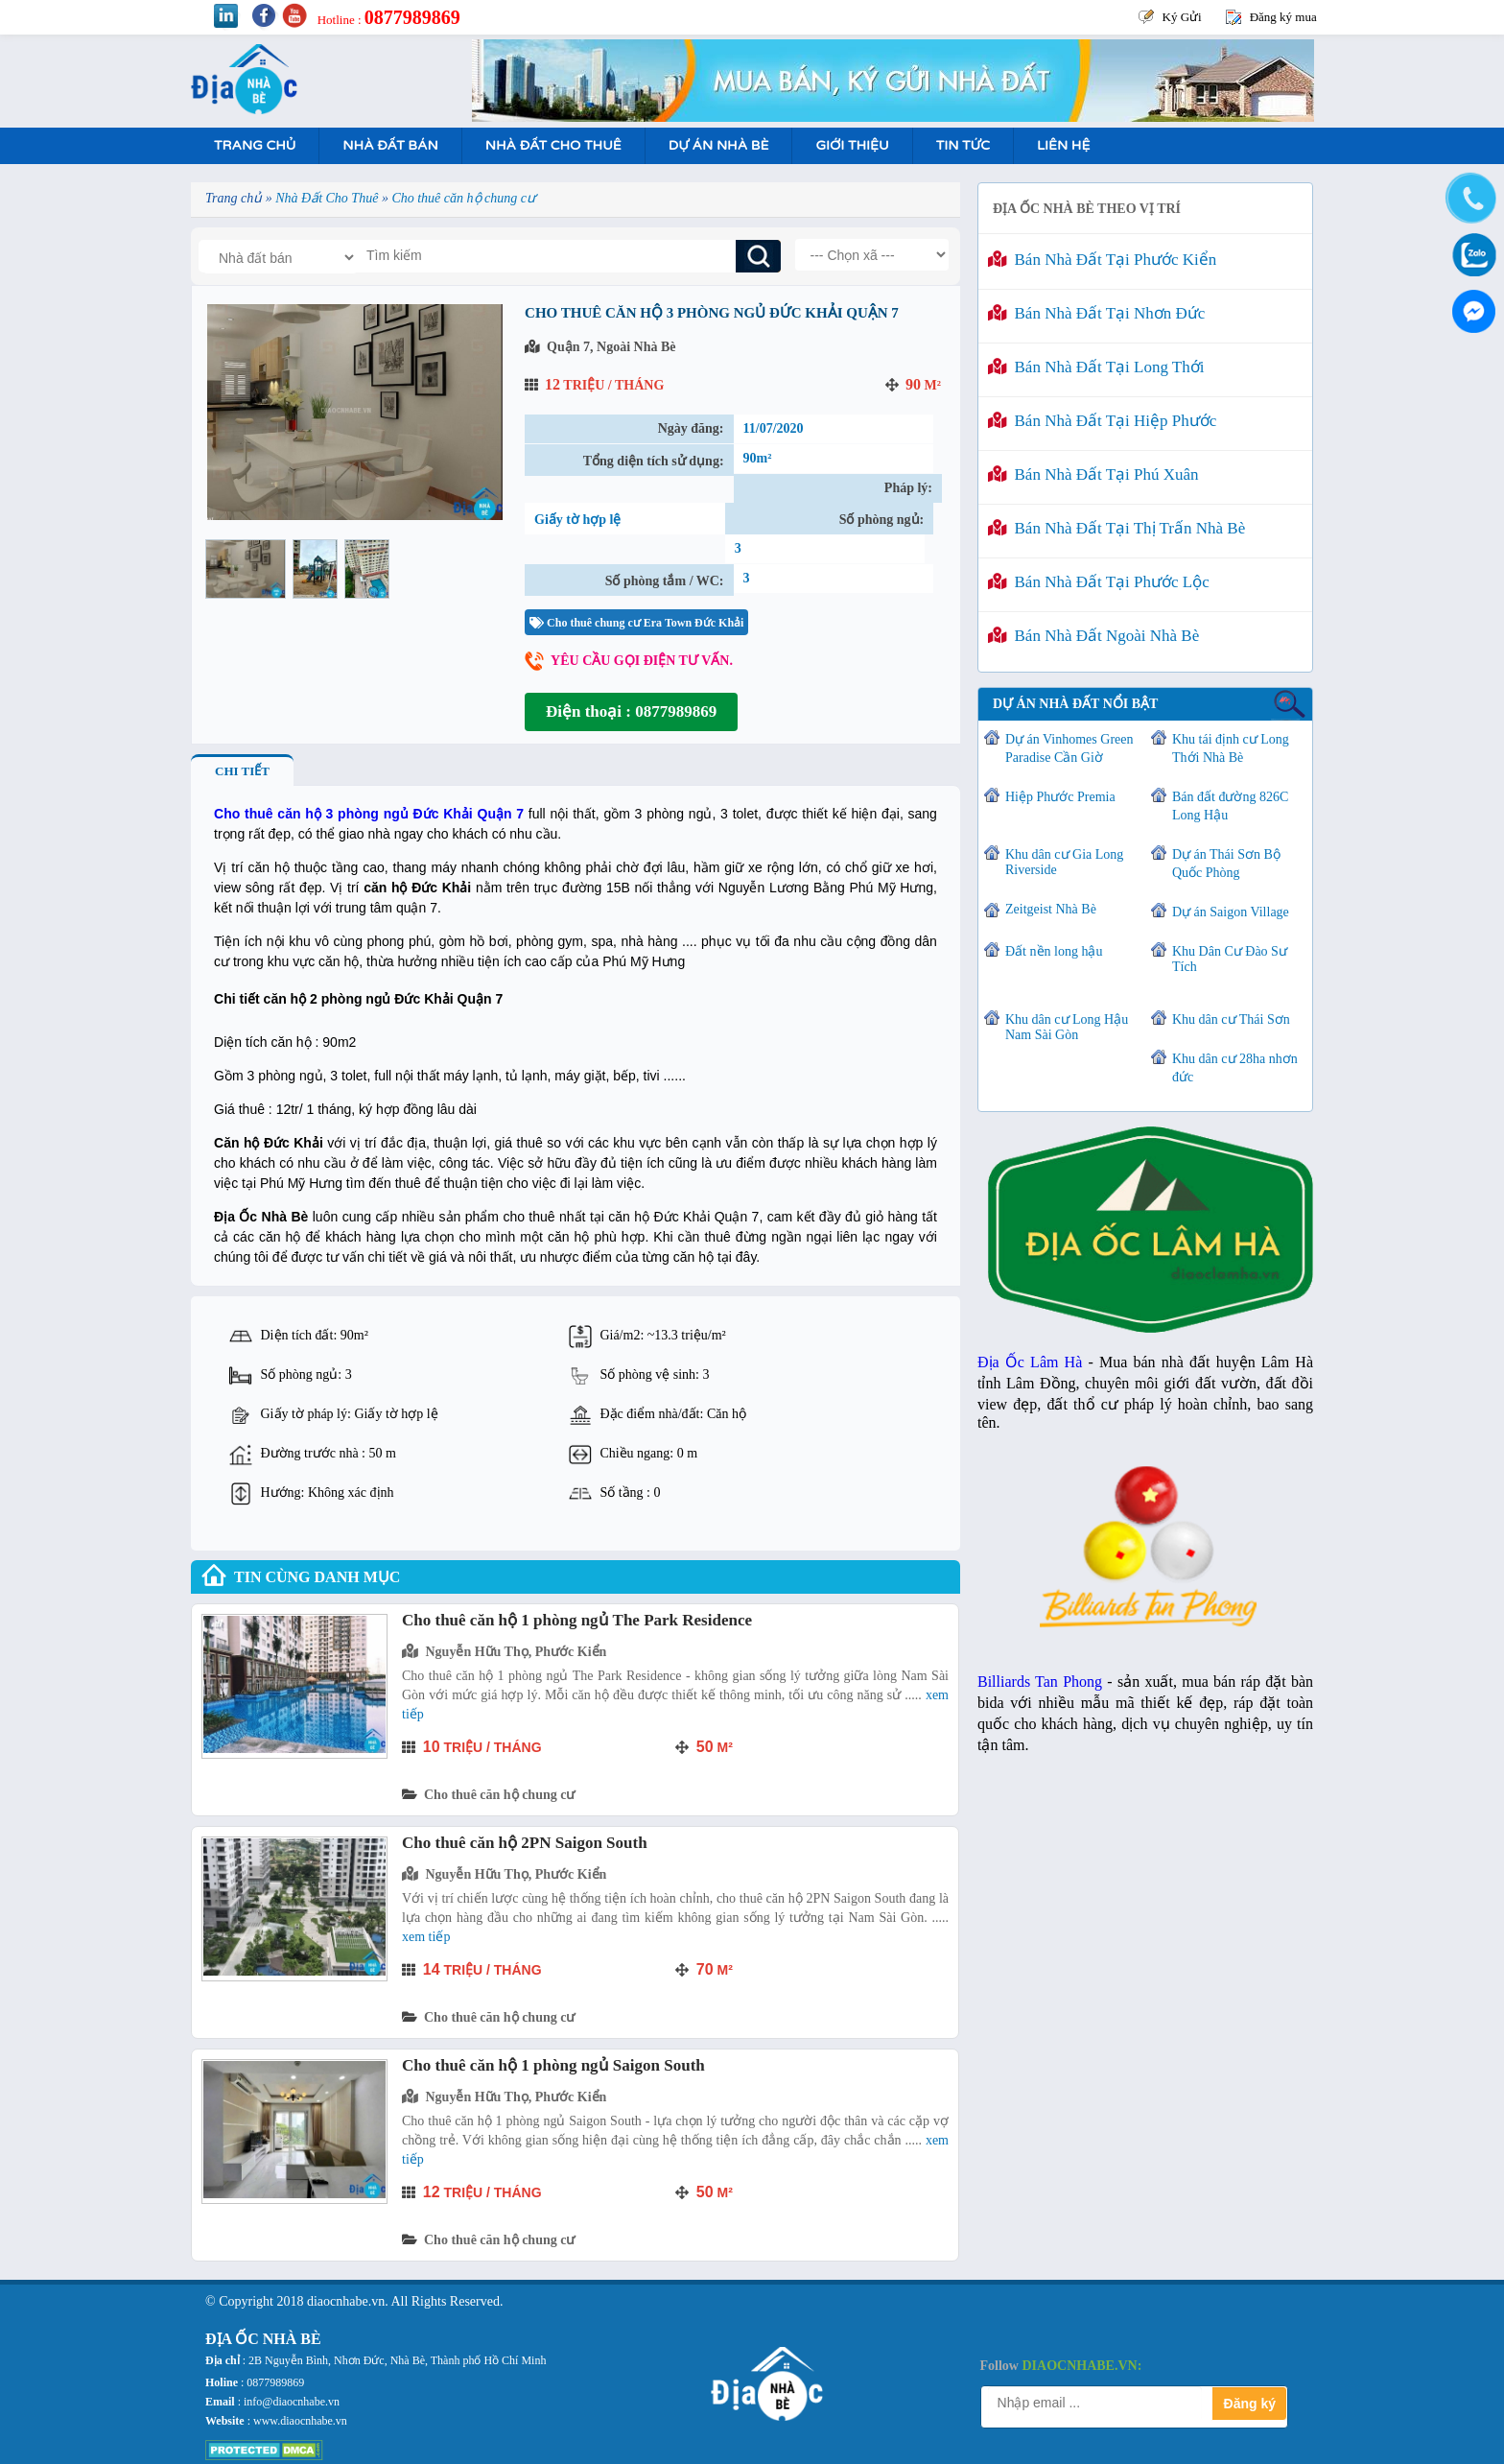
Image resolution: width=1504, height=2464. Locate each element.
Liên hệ (1063, 145)
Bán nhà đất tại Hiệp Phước (1102, 421)
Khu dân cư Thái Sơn (1231, 1019)
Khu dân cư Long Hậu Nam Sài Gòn (1066, 1027)
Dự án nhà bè (719, 145)
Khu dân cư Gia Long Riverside (1064, 862)
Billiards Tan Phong (1039, 1681)
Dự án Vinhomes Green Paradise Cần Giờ (1069, 748)
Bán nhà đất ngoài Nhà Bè (1093, 636)
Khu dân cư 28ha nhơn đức (1235, 1068)
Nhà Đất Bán (389, 145)
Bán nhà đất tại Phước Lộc (1099, 582)
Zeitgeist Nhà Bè (1050, 909)
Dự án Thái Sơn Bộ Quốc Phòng (1226, 863)
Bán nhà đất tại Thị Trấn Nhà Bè (1116, 528)
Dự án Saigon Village (1230, 912)
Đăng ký (1250, 2403)
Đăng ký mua (1283, 17)
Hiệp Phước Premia (1060, 797)
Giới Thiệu (851, 145)
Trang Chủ (254, 145)
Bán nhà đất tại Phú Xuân (1093, 474)
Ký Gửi (1182, 17)
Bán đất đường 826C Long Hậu (1230, 806)
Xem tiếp (426, 1937)
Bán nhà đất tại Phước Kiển (1102, 259)
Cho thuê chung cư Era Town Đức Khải (636, 622)
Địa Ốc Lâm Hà (1029, 1362)
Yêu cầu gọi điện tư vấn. (642, 660)
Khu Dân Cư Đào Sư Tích (1229, 959)
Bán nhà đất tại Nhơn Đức (1096, 313)
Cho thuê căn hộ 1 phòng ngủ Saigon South (553, 2065)
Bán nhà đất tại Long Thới (1096, 367)
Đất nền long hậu (1053, 951)
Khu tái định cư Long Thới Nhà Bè (1230, 748)
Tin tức (963, 145)
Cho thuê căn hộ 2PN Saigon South (524, 1843)
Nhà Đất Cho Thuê (553, 145)
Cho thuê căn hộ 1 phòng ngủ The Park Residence (577, 1620)
